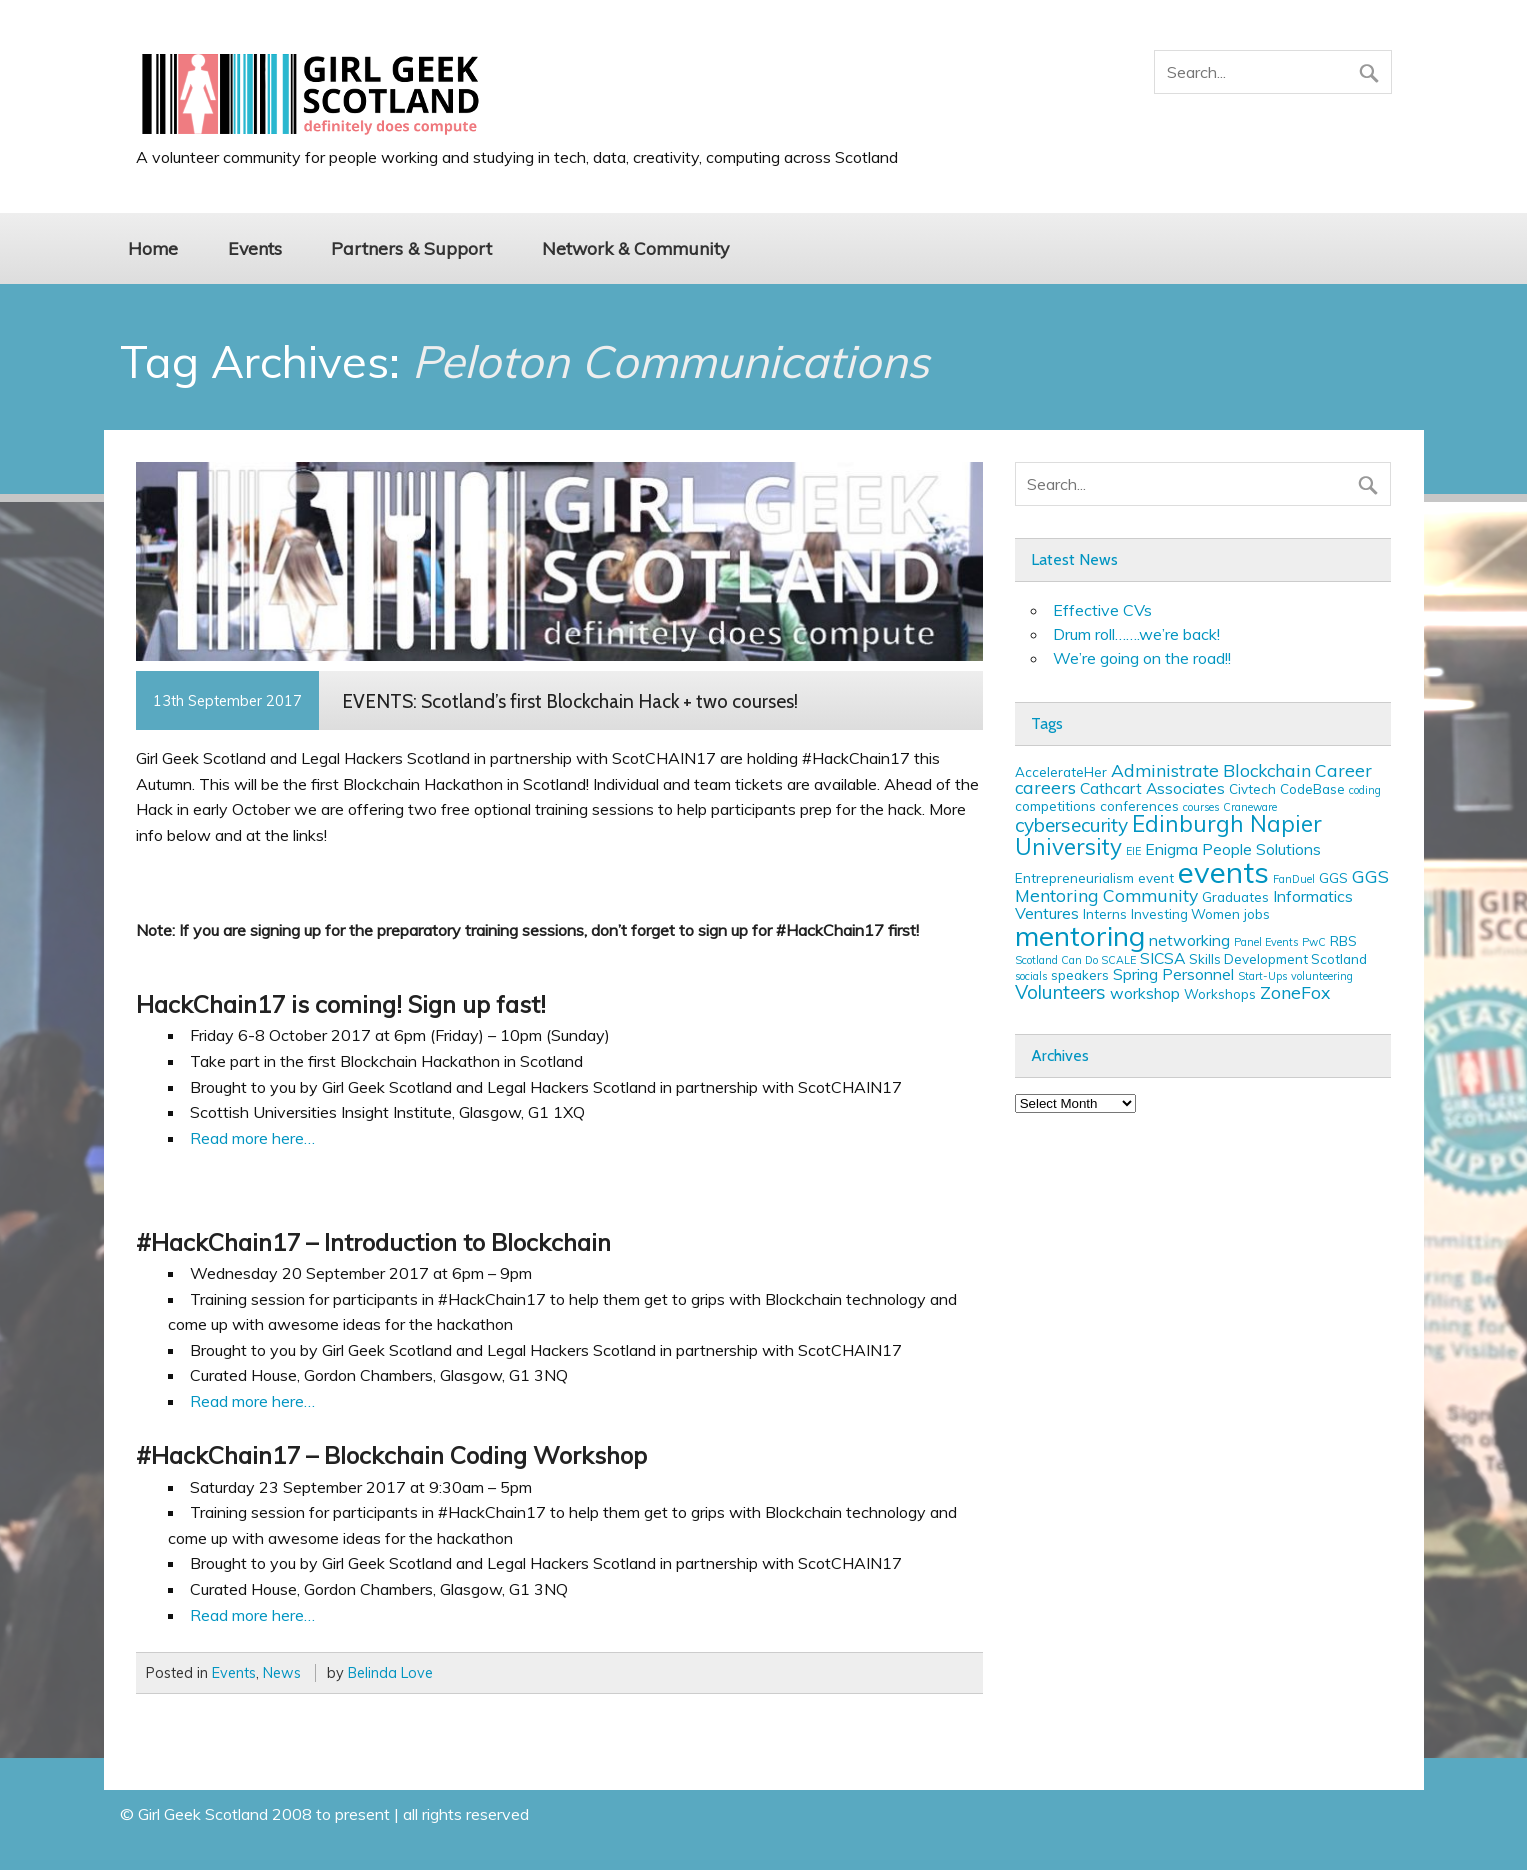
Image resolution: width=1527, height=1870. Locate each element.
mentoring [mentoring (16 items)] (1080, 935)
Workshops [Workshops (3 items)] (1220, 994)
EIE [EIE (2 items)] (1133, 851)
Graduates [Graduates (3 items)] (1235, 897)
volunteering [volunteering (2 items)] (1322, 976)
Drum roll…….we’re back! (1136, 634)
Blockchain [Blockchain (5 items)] (1267, 770)
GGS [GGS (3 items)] (1333, 878)
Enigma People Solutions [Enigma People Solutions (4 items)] (1233, 849)
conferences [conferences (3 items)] (1139, 806)
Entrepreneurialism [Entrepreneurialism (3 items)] (1074, 878)
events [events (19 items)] (1223, 872)
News (282, 1673)
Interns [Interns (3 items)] (1105, 914)
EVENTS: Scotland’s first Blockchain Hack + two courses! (570, 701)
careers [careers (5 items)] (1045, 787)
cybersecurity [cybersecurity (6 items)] (1071, 825)
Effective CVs (1102, 610)
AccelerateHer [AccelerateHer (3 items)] (1061, 772)
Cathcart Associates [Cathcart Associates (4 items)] (1152, 788)
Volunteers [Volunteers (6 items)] (1060, 992)
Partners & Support (411, 248)
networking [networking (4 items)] (1189, 940)
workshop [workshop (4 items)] (1145, 993)
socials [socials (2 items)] (1031, 976)
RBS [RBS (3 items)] (1343, 941)
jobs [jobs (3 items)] (1257, 914)
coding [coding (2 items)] (1365, 790)
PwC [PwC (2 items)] (1314, 942)
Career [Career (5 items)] (1343, 770)
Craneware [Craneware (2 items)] (1250, 807)
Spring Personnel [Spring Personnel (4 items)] (1173, 974)
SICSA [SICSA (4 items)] (1162, 958)
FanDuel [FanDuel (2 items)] (1294, 879)
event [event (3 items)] (1156, 878)
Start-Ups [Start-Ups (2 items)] (1262, 976)
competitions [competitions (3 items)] (1055, 806)
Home (153, 248)
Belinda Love (390, 1673)
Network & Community (635, 248)
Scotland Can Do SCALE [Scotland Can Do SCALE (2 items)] (1075, 960)
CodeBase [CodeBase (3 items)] (1312, 789)
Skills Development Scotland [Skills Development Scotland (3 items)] (1278, 959)
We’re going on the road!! (1142, 658)
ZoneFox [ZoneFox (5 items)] (1295, 992)
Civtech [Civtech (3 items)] (1252, 789)
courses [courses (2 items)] (1201, 807)
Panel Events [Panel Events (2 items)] (1266, 942)
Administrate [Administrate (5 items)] (1165, 770)
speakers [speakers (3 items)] (1080, 975)
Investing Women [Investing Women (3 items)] (1185, 914)
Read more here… (252, 1138)
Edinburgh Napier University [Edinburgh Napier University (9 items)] (1168, 835)
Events (255, 248)
